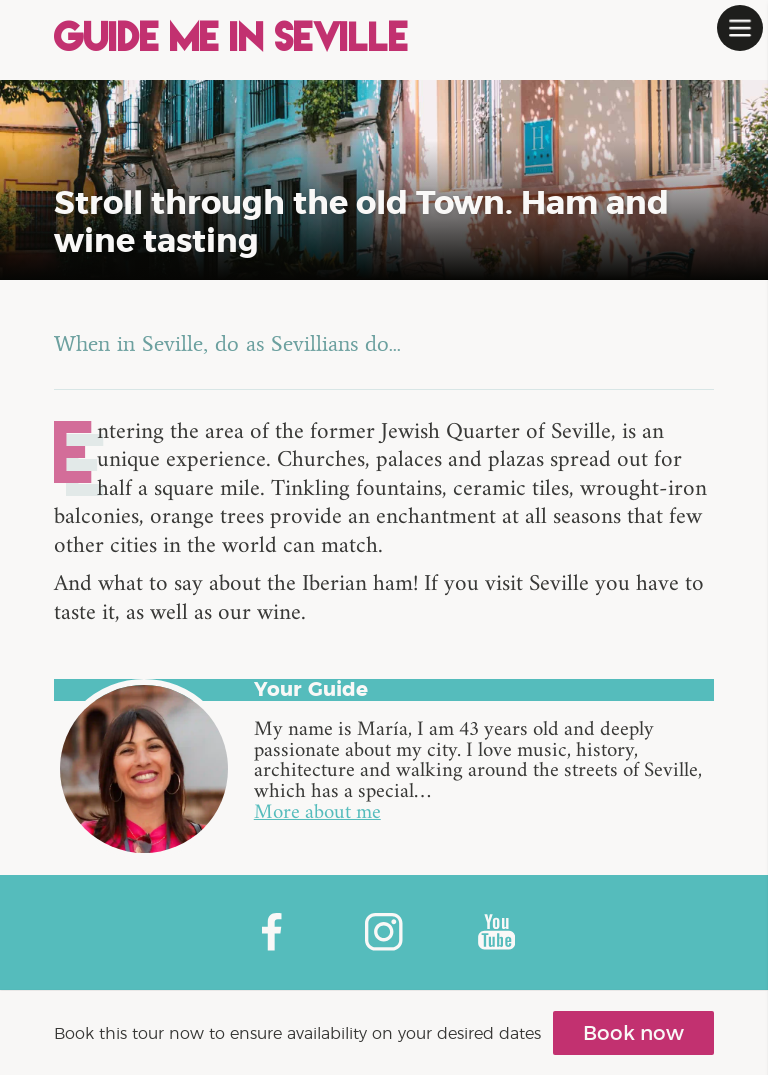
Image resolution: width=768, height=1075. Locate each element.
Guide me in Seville (231, 40)
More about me (317, 814)
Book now (633, 1033)
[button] (740, 28)
